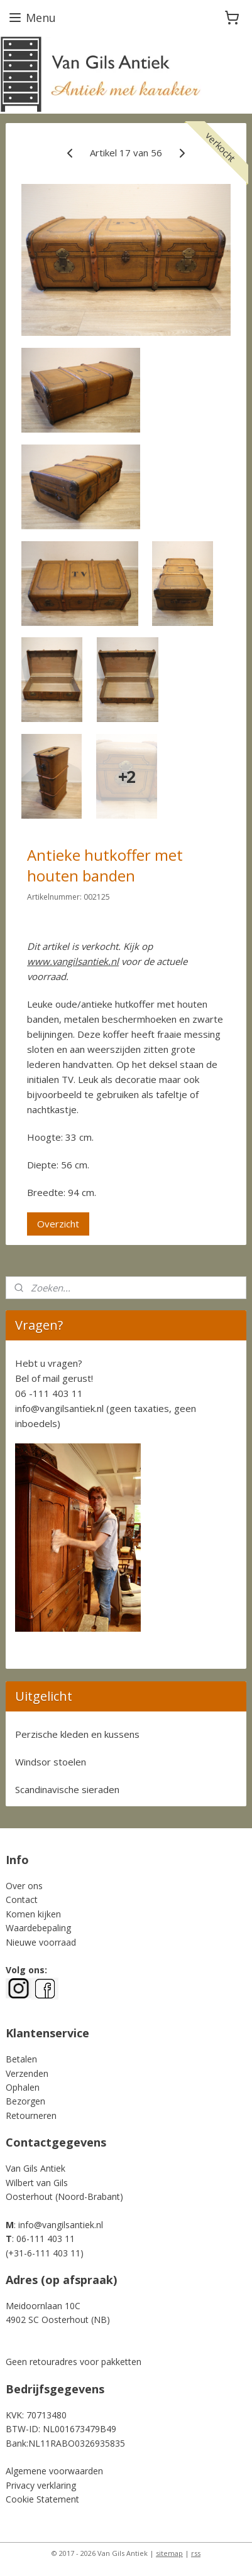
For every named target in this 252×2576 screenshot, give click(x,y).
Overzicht (58, 1223)
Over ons (24, 1886)
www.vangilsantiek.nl (73, 961)
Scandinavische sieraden (67, 1789)
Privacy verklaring (41, 2485)
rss (195, 2553)
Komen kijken (33, 1914)
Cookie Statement (42, 2499)
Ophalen (23, 2087)
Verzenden (27, 2073)
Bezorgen (25, 2101)
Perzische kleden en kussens (77, 1734)
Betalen (21, 2059)
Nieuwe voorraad (41, 1942)
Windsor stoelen (50, 1761)
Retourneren (31, 2115)
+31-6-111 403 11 (44, 2253)
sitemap (169, 2553)
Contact (22, 1899)
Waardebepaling (38, 1928)
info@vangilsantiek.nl (59, 1408)
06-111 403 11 (45, 2239)
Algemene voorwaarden (54, 2471)
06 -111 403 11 (49, 1393)
